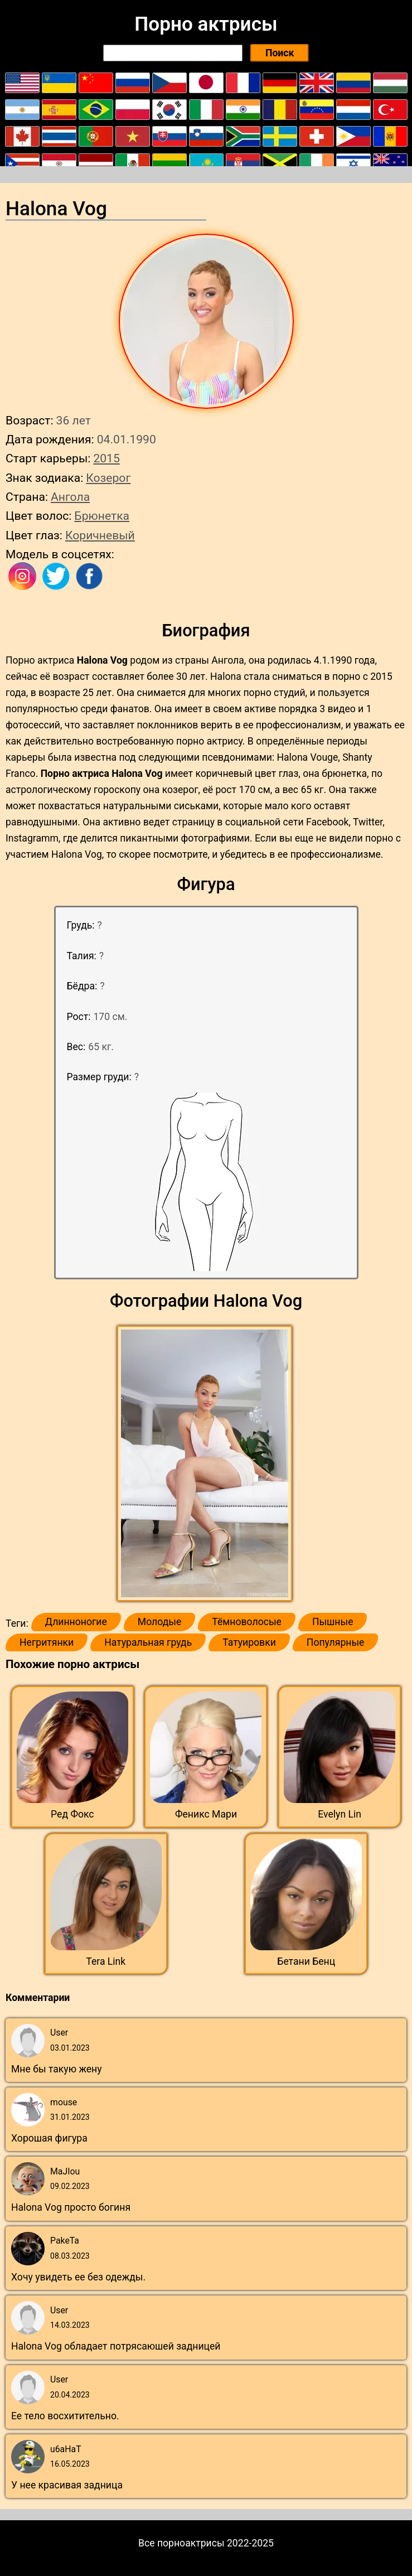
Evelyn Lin (339, 1814)
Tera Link (105, 1961)
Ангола (70, 497)
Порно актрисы (205, 24)
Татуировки (249, 1642)
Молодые (159, 1621)
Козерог (108, 478)
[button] (206, 1464)
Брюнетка (101, 516)
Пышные (332, 1621)
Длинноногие (76, 1621)
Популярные (336, 1642)
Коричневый (100, 535)
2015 (106, 458)
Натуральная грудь (148, 1642)
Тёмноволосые (247, 1621)
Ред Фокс (72, 1814)
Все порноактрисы (181, 2543)
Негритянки (47, 1642)
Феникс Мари (206, 1814)
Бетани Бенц (306, 1961)
